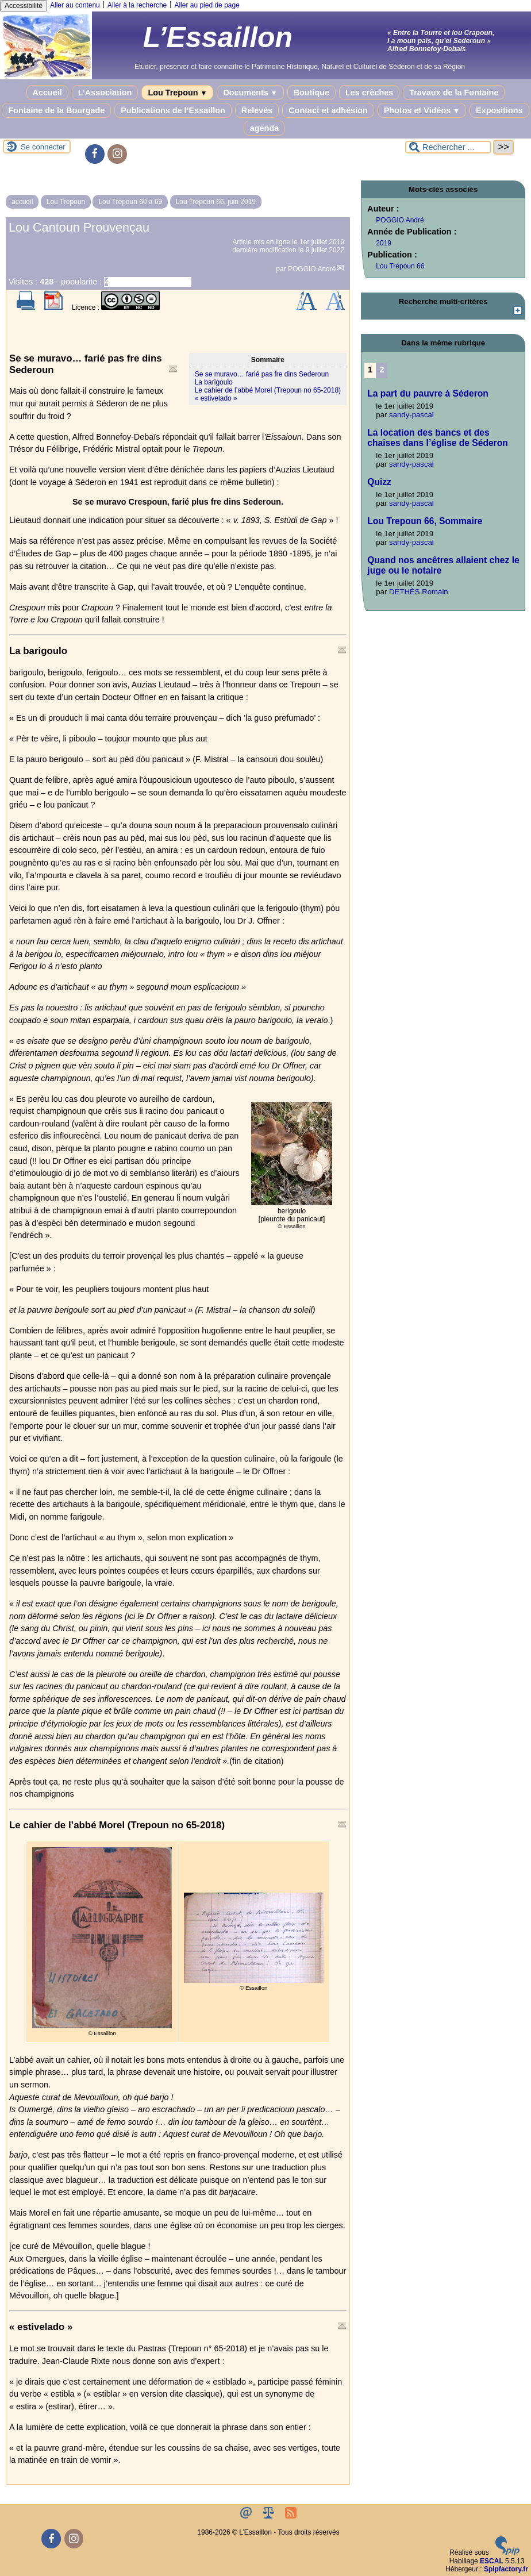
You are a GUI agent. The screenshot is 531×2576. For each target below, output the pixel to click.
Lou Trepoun (177, 92)
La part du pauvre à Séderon (427, 393)
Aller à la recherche (137, 5)
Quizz (379, 482)
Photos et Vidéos (422, 110)
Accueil (47, 92)
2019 (383, 243)
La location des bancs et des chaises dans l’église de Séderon (437, 438)
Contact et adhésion (328, 110)
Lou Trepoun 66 (400, 266)
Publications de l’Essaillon (173, 110)
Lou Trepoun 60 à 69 (130, 202)
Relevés (256, 110)
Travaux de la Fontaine (453, 92)
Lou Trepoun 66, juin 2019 (216, 202)
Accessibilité (24, 6)
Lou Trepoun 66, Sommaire (424, 521)
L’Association (105, 92)
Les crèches (369, 92)
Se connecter (43, 147)
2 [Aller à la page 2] (382, 369)
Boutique (311, 92)
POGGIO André (312, 269)
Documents (250, 92)
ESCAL (491, 2561)
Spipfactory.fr (506, 2569)
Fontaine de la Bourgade (56, 110)
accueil (22, 202)
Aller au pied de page (206, 5)
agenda (264, 128)
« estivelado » (216, 398)
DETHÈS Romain (418, 591)
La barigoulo (214, 382)
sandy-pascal (411, 414)
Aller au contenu (75, 5)
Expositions (499, 110)
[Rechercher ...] (448, 147)
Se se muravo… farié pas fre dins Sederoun (262, 374)
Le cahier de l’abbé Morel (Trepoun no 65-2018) (268, 390)
